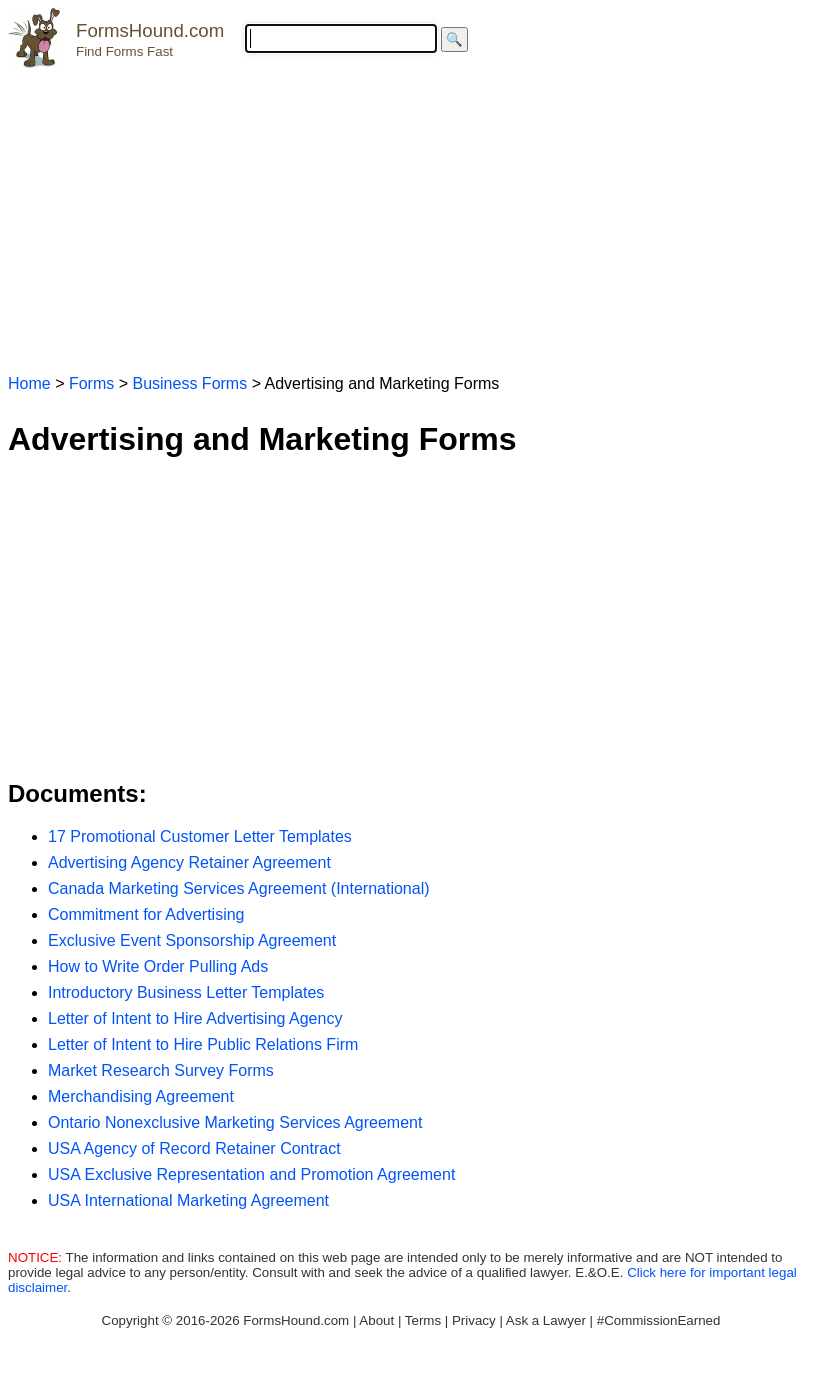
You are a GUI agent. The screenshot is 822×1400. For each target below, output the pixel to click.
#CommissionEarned (659, 1320)
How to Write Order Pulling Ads (158, 966)
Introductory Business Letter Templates (186, 992)
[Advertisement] (411, 212)
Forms (91, 383)
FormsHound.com (150, 30)
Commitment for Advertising (146, 914)
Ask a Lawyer (546, 1320)
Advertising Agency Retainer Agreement (189, 862)
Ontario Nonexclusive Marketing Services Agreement (235, 1122)
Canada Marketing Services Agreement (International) (239, 888)
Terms (423, 1320)
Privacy (474, 1320)
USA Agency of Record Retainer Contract (194, 1148)
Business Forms (189, 383)
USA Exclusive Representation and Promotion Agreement (251, 1174)
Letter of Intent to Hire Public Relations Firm (203, 1044)
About (376, 1320)
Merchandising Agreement (141, 1096)
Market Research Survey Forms (161, 1070)
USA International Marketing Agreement (188, 1200)
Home (29, 383)
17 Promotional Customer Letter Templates (200, 836)
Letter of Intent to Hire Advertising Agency (195, 1018)
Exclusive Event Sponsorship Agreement (192, 940)
